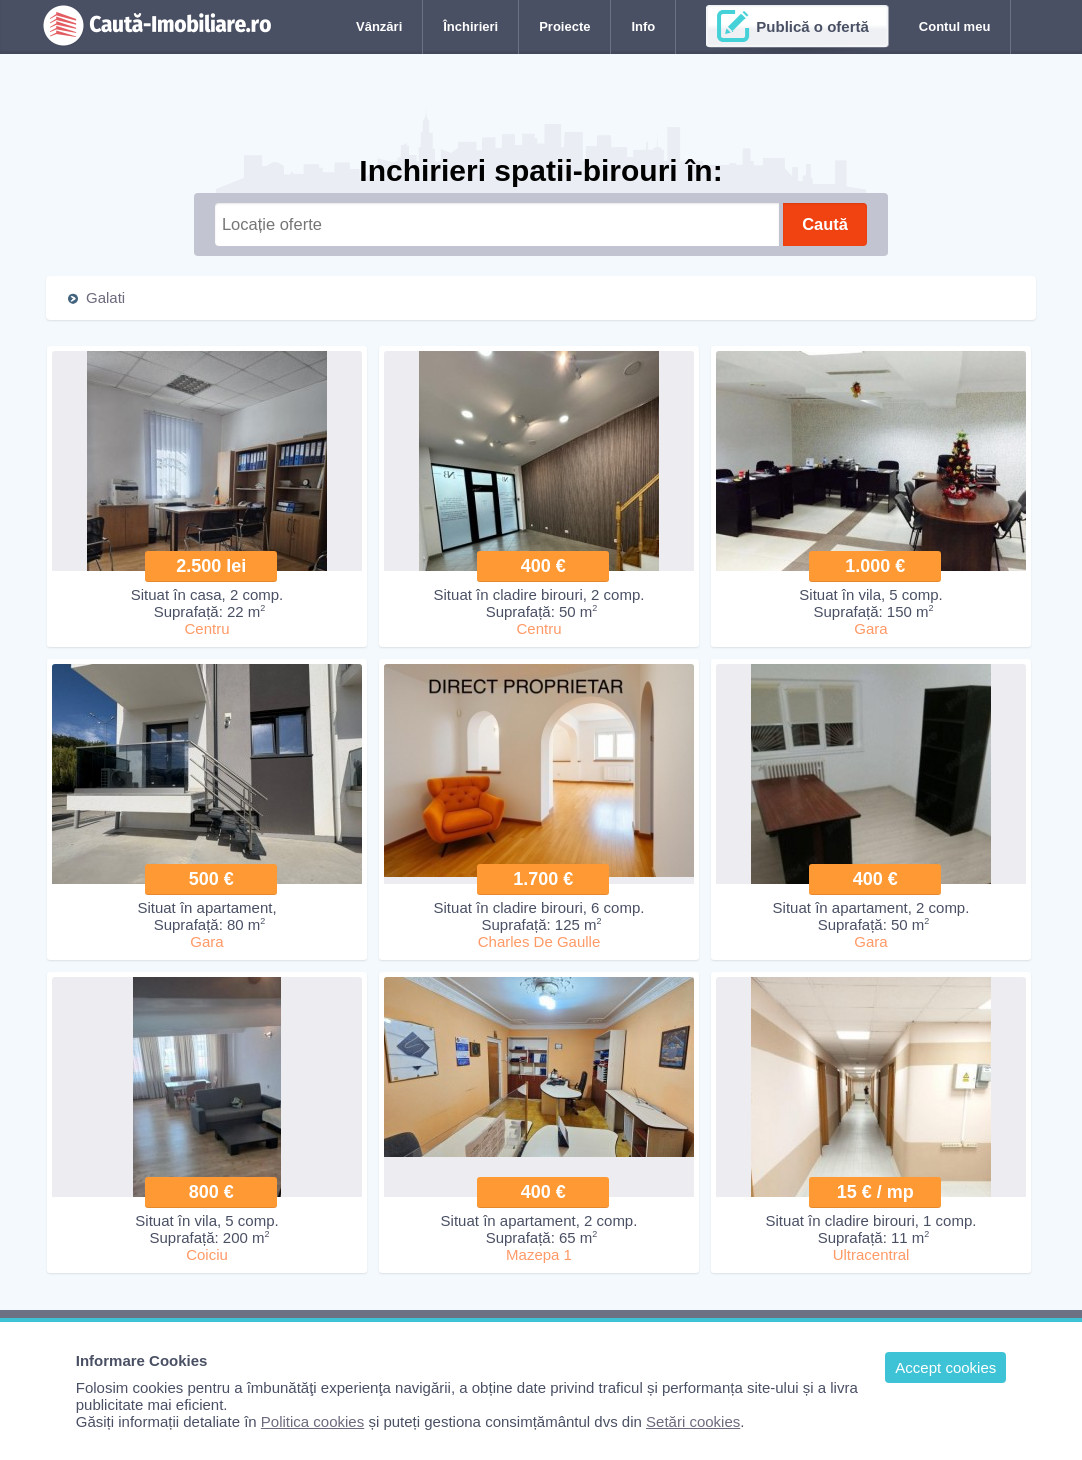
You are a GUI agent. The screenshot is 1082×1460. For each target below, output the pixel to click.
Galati (105, 297)
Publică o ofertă (812, 26)
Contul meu (955, 26)
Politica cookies (312, 1421)
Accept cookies (945, 1367)
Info (643, 26)
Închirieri (470, 26)
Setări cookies (693, 1421)
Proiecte (564, 26)
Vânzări (379, 26)
